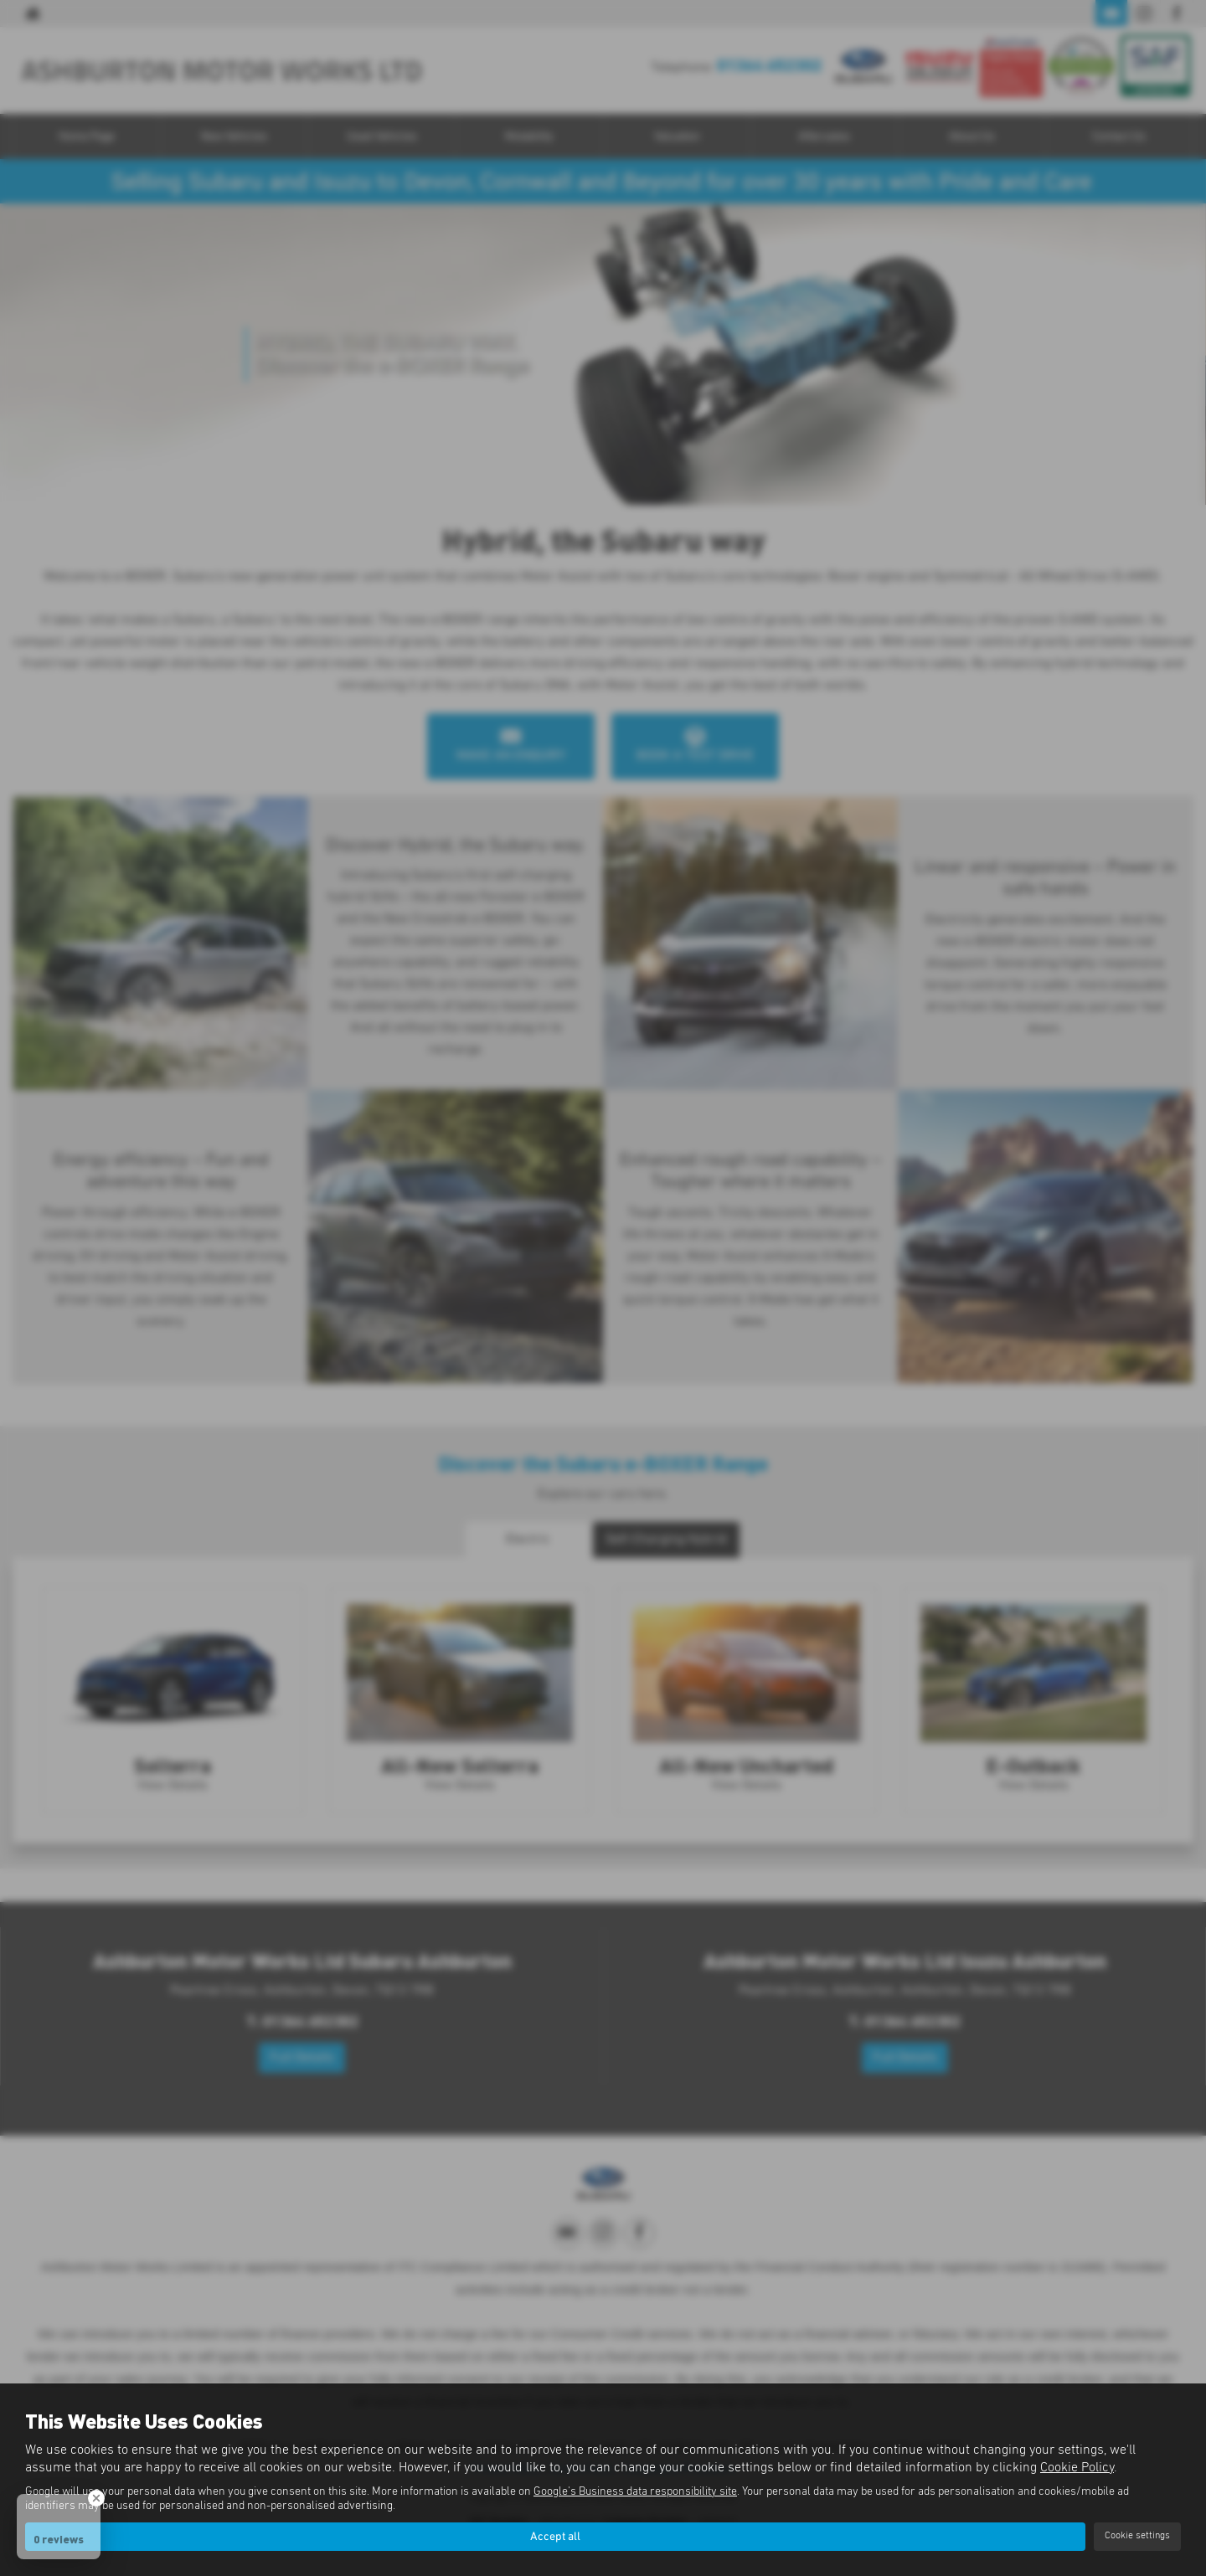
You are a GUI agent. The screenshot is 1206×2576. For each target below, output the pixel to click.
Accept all (555, 2535)
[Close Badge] (96, 2498)
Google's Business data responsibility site (635, 2489)
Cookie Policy (1077, 2464)
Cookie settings (1137, 2535)
